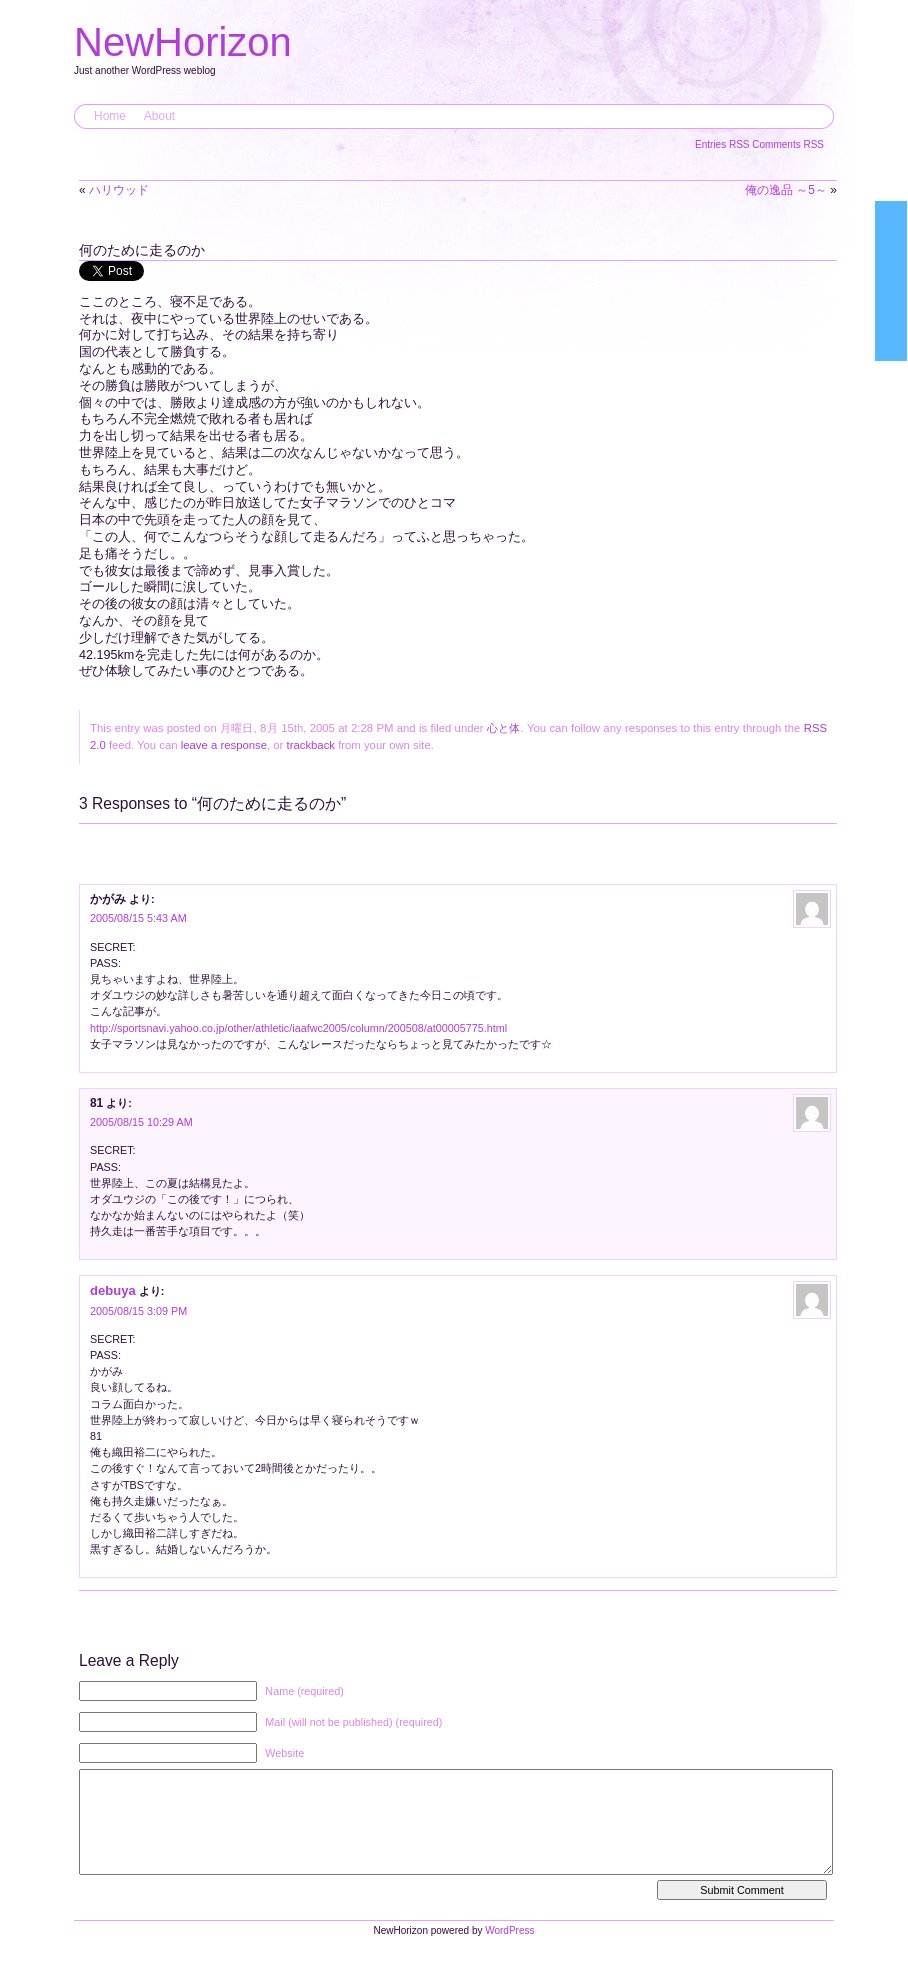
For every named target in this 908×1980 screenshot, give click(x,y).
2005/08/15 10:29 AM (141, 1122)
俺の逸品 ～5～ (786, 190)
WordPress (509, 1950)
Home (110, 116)
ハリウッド (119, 190)
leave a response (224, 745)
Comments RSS (788, 144)
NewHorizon (183, 42)
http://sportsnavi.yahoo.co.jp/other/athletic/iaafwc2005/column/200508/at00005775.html (298, 1028)
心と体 (504, 728)
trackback (311, 745)
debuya (113, 1290)
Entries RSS (723, 144)
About (159, 116)
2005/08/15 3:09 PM (138, 1311)
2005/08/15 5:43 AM (138, 918)
